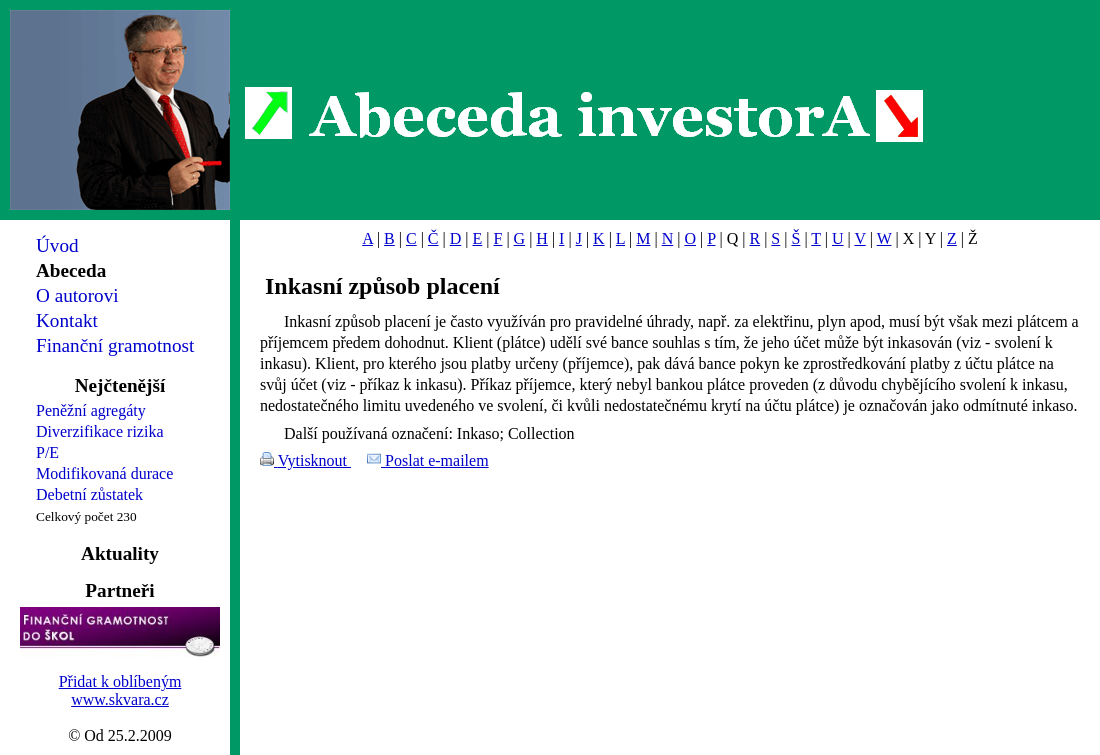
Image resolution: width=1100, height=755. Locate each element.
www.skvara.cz (120, 699)
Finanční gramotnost (115, 345)
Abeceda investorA (584, 115)
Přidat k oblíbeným (120, 681)
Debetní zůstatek (89, 494)
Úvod (57, 245)
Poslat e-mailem (437, 460)
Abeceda (71, 270)
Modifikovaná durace (104, 473)
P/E (47, 452)
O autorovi (77, 295)
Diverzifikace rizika (99, 431)
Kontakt (67, 320)
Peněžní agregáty (91, 410)
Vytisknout (314, 460)
